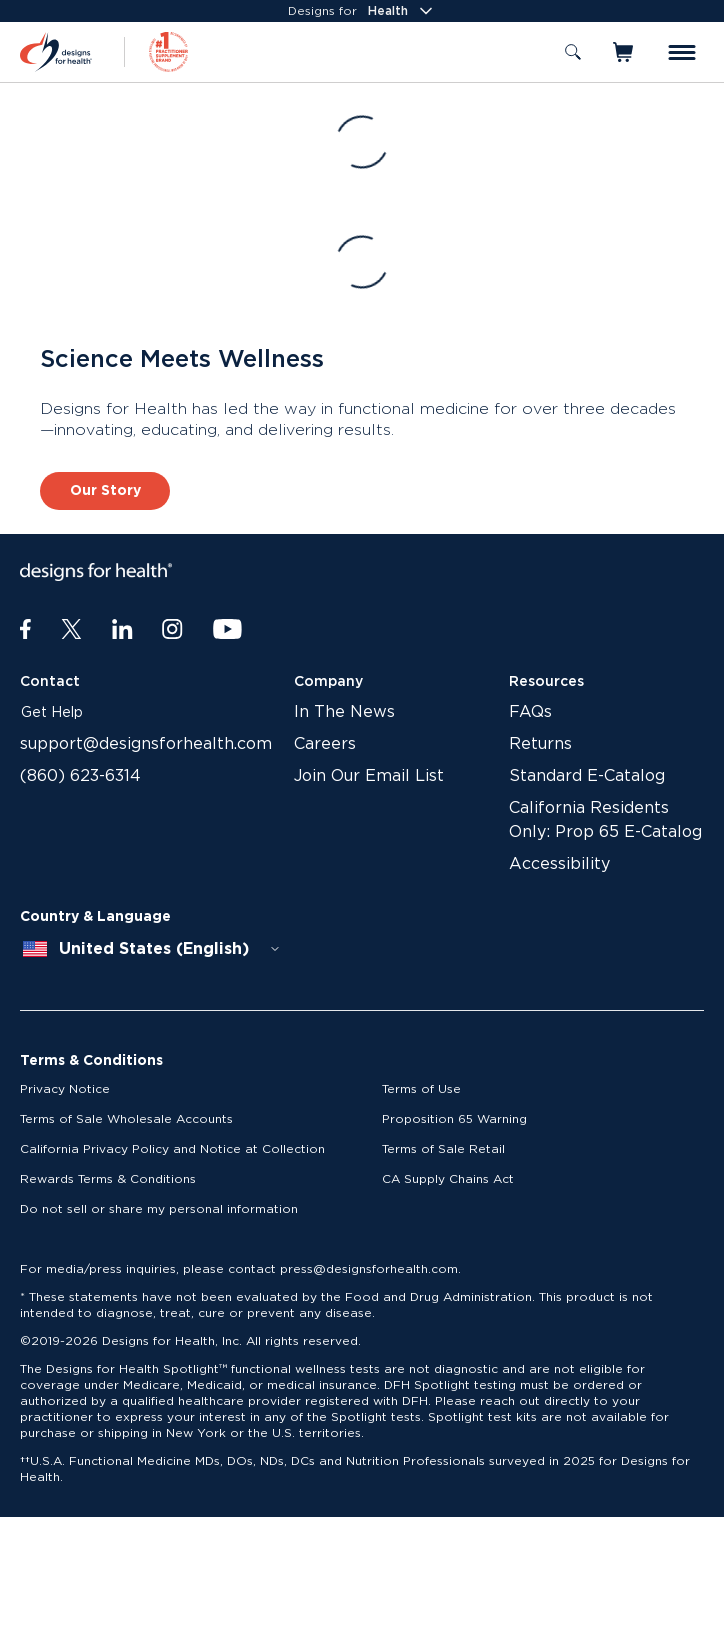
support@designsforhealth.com (146, 744)
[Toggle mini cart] (624, 52)
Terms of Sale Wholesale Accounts (126, 1119)
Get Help (52, 713)
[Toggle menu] (682, 52)
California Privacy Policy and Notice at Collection (172, 1149)
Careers (325, 744)
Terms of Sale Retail (443, 1149)
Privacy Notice (65, 1089)
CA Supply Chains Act (448, 1179)
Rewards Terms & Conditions (108, 1179)
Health (402, 11)
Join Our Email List (369, 776)
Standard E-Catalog (587, 776)
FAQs (530, 712)
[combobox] (152, 949)
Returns (540, 744)
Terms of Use (421, 1089)
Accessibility (559, 864)
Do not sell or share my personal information (159, 1209)
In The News (344, 712)
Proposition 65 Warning (454, 1119)
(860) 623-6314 (80, 776)
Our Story (105, 491)
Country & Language (95, 917)
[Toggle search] (573, 52)
